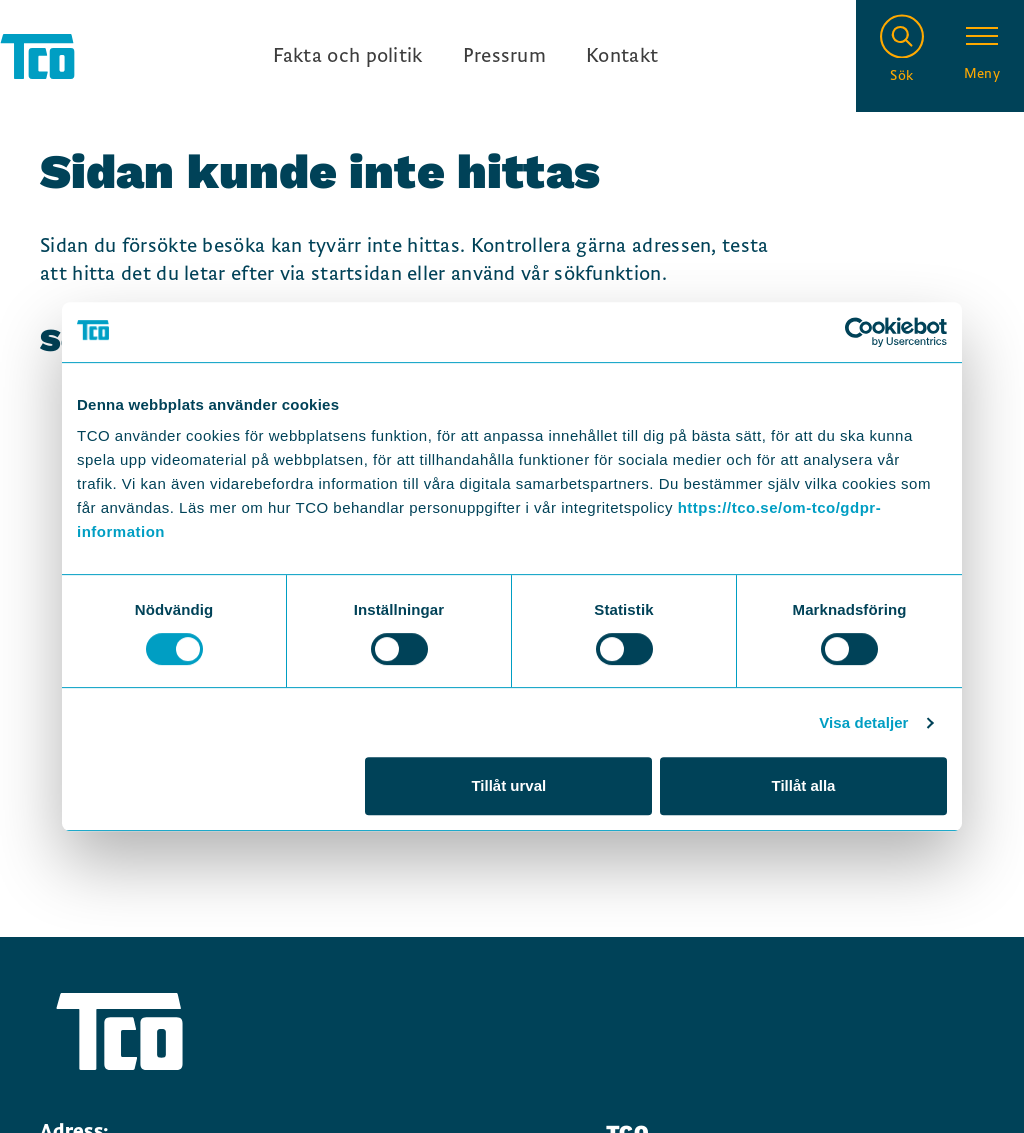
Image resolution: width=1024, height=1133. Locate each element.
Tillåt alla (803, 785)
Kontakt (622, 56)
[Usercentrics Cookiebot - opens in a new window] (859, 332)
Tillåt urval (508, 785)
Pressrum (504, 56)
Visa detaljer (863, 722)
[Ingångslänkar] (466, 56)
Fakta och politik (348, 56)
